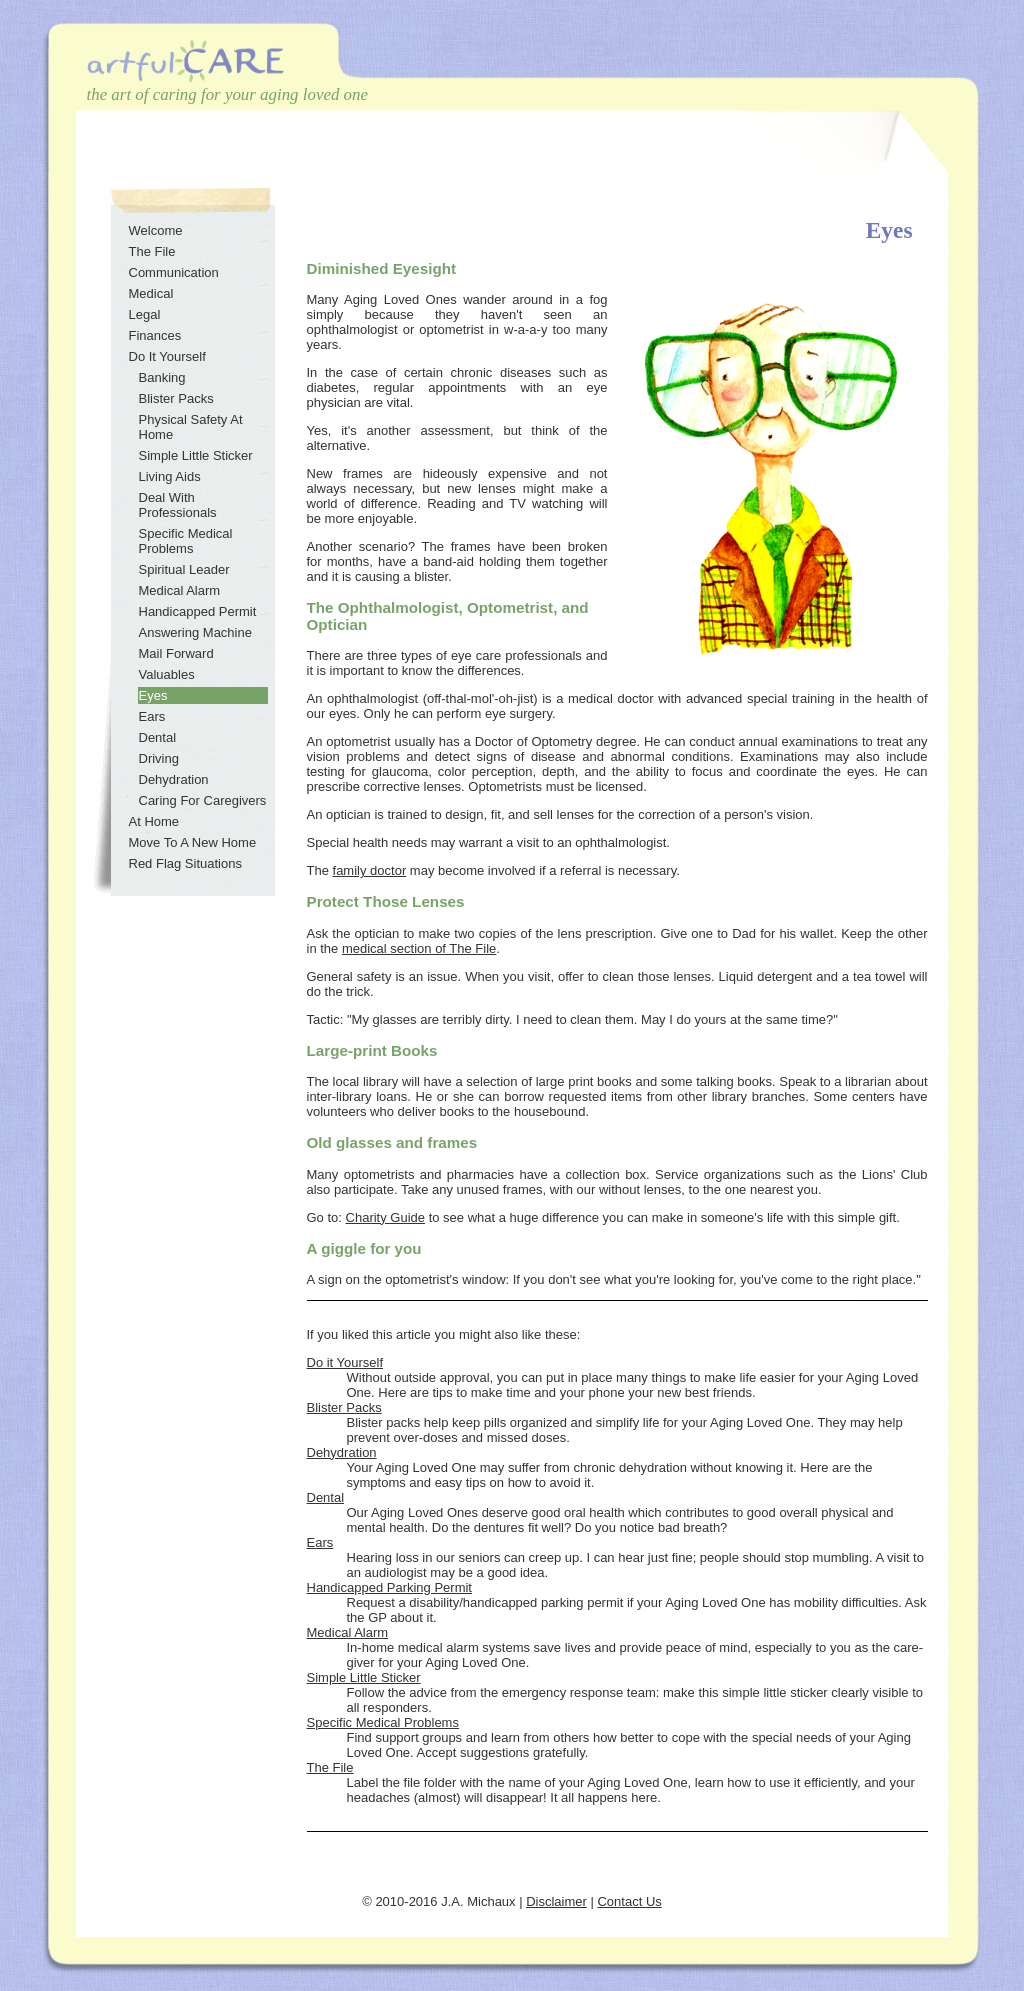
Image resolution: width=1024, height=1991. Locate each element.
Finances (155, 335)
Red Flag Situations (185, 863)
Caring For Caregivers (203, 800)
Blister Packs (344, 1407)
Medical (151, 293)
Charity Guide (385, 1217)
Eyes (153, 695)
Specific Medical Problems (383, 1722)
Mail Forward (176, 653)
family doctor (370, 870)
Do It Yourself (167, 356)
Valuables (167, 674)
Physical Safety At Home (191, 427)
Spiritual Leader (184, 569)
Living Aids (170, 476)
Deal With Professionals (178, 505)
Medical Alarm (348, 1632)
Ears (320, 1542)
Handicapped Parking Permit (389, 1587)
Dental (326, 1497)
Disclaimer (556, 1901)
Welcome (156, 230)
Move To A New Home (193, 842)
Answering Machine (195, 632)
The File (330, 1767)
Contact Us (629, 1901)
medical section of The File (419, 948)
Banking (162, 377)
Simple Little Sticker (364, 1677)
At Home (154, 821)
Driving (159, 758)
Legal (145, 314)
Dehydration (342, 1452)
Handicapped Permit (198, 611)
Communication (174, 272)
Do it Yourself (345, 1362)
